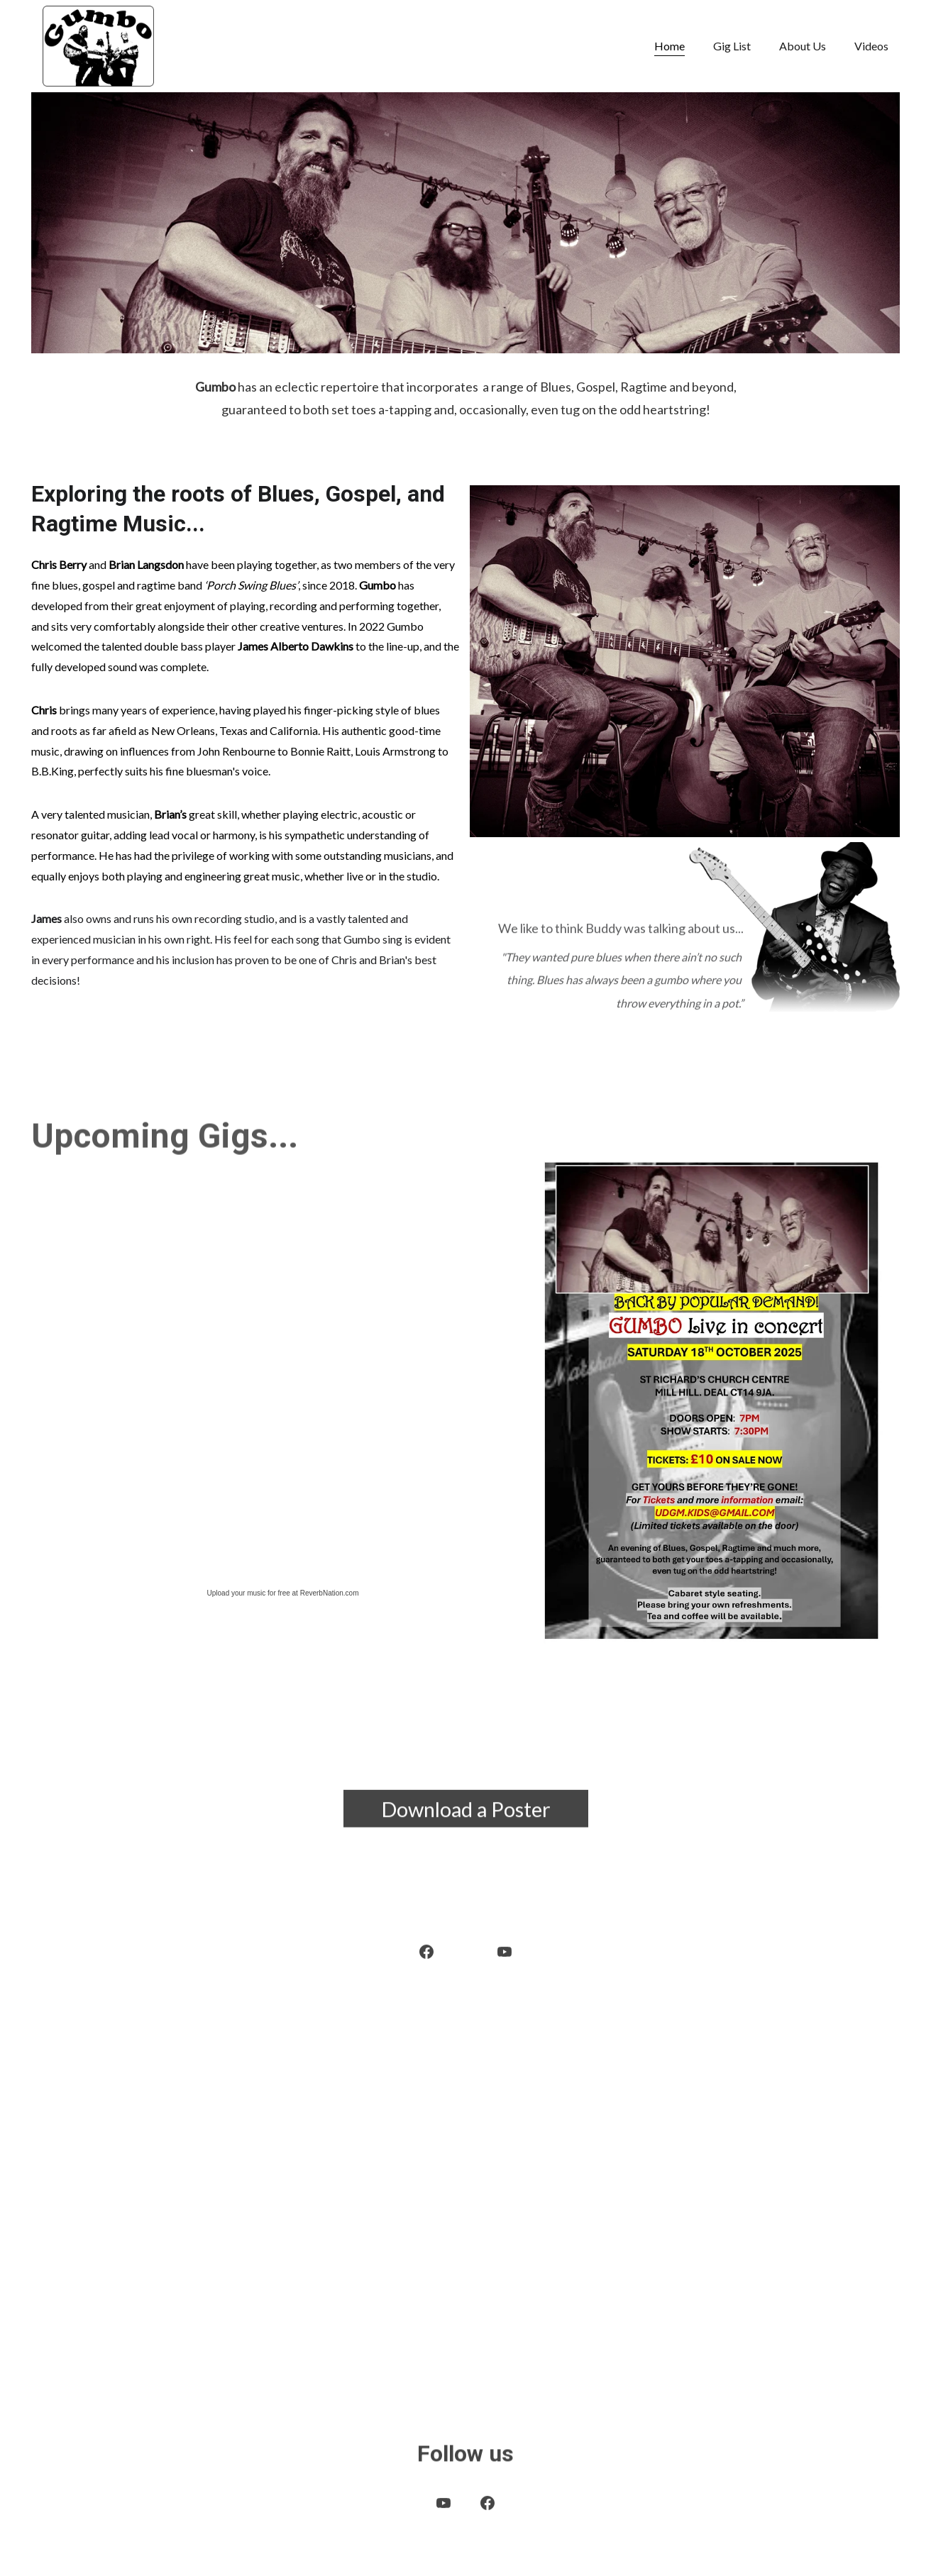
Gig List (732, 45)
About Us (802, 45)
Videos (871, 45)
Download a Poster (466, 1813)
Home (669, 45)
